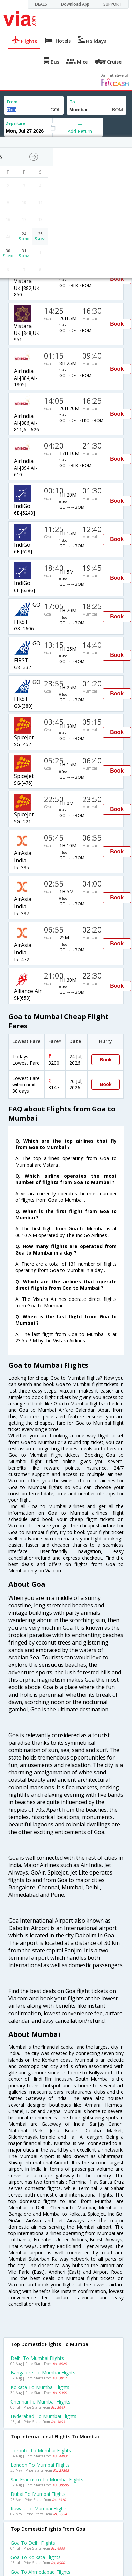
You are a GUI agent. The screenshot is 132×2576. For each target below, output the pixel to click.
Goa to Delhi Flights (32, 2542)
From (12, 102)
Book (117, 279)
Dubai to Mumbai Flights (38, 2494)
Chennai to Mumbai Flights (40, 2401)
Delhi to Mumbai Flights (37, 2358)
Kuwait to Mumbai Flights (39, 2508)
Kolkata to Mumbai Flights (39, 2387)
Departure (15, 123)
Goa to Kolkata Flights (35, 2557)
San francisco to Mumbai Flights (46, 2479)
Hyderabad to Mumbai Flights (43, 2416)
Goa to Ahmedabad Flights (40, 2572)
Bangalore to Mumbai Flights (42, 2372)
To (72, 102)
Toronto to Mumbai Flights (40, 2450)
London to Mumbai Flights (40, 2465)
